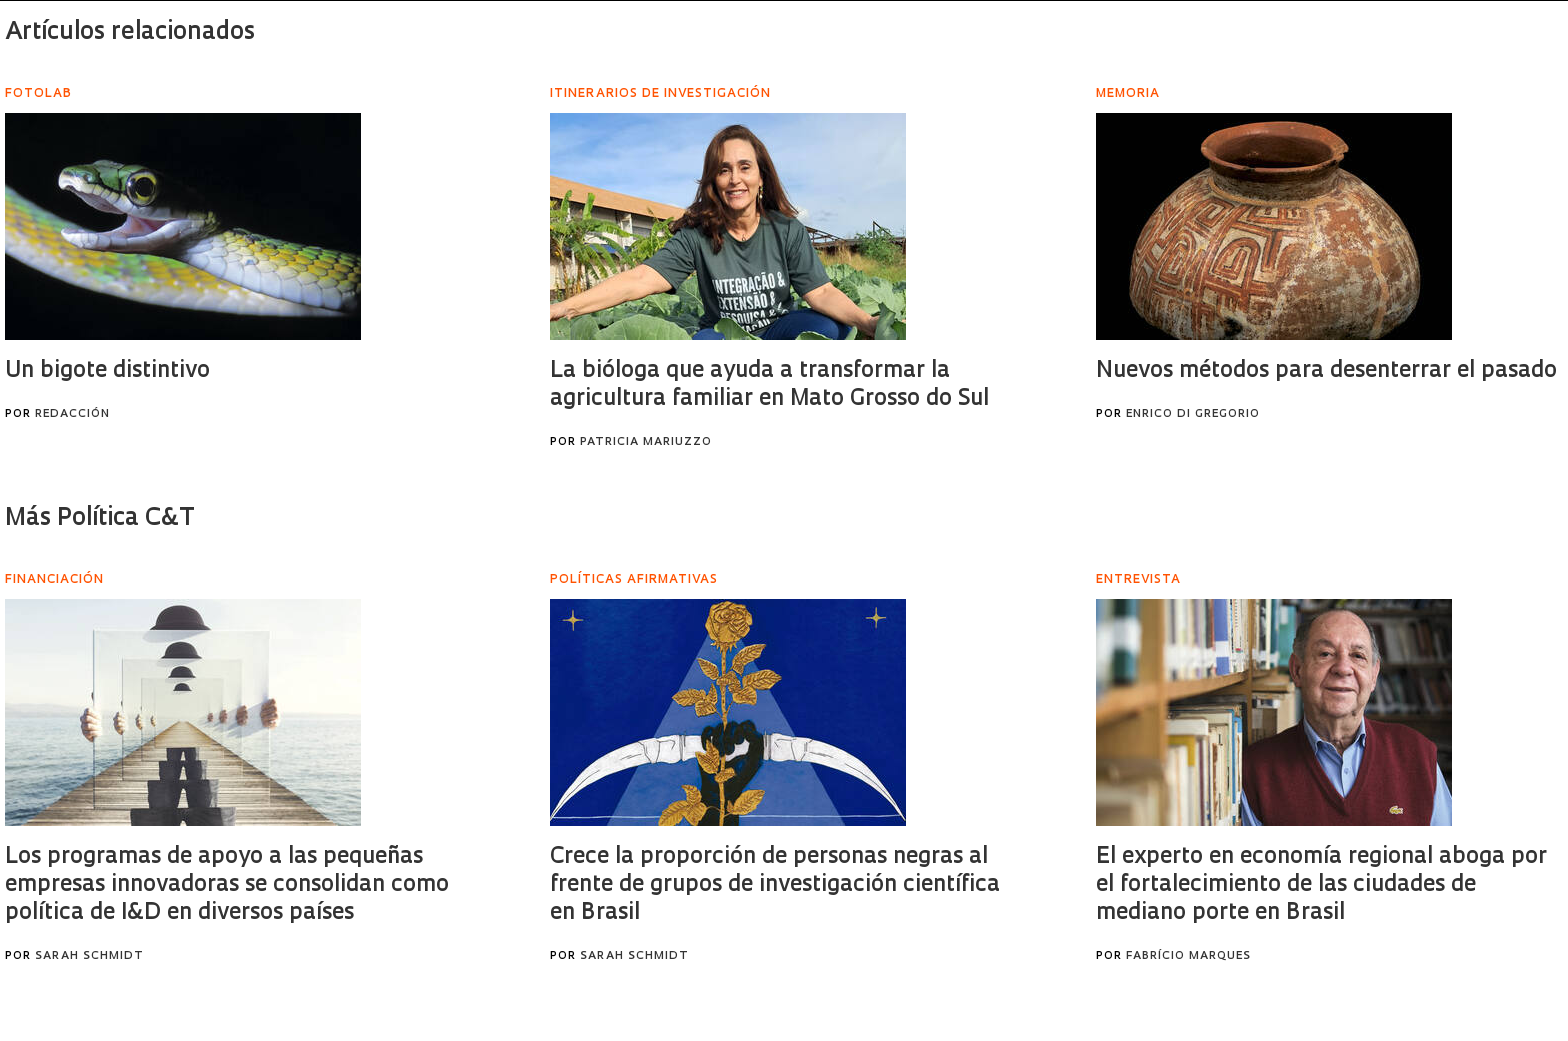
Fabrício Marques (1188, 956)
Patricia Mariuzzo (646, 442)
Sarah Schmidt (89, 956)
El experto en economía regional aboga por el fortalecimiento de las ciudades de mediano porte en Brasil (1321, 885)
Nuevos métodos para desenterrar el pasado (1326, 371)
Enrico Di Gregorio (1193, 414)
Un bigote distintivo (107, 371)
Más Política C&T (100, 519)
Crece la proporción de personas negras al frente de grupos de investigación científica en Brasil (775, 885)
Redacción (72, 414)
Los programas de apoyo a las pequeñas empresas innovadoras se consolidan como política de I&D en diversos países (227, 885)
